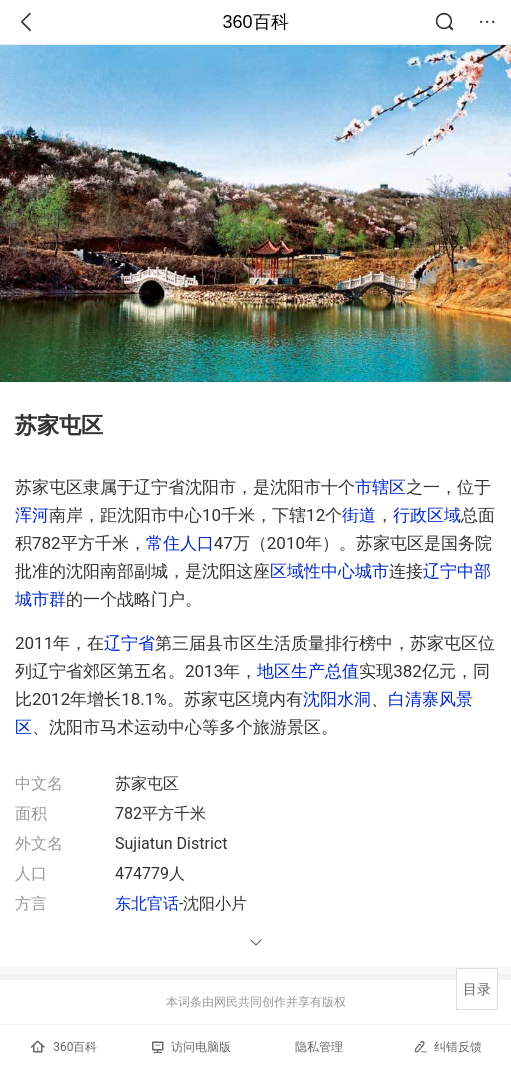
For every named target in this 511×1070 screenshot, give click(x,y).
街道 (359, 515)
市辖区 (380, 487)
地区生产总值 (308, 671)
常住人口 (180, 543)
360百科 (255, 22)
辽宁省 (129, 643)
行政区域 (427, 515)
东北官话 (147, 903)
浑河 (32, 515)
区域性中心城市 (329, 571)
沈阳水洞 (337, 699)
